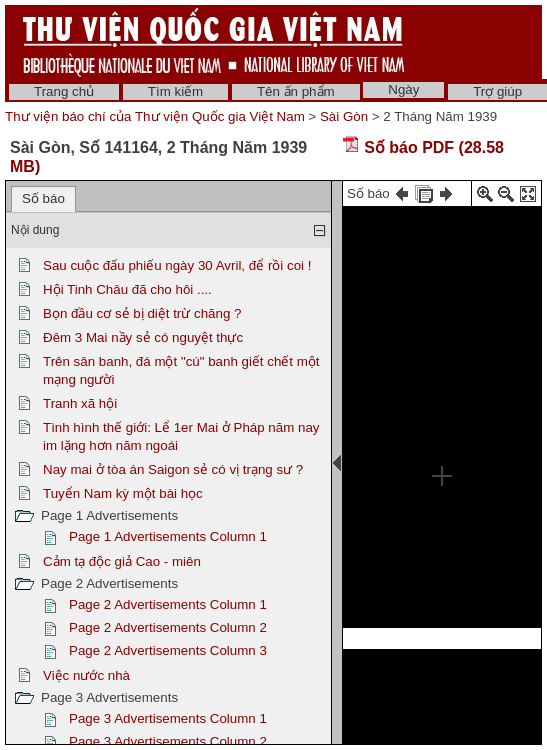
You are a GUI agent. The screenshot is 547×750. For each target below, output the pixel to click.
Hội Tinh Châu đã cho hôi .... (127, 289)
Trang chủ (64, 91)
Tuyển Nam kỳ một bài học (123, 493)
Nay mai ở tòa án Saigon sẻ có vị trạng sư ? (173, 469)
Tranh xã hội (80, 403)
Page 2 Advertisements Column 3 (168, 650)
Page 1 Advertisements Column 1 (168, 536)
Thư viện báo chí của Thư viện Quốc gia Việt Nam (155, 116)
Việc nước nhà (86, 675)
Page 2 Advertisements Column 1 (168, 604)
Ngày (403, 89)
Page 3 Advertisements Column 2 (168, 741)
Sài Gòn (344, 116)
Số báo (43, 198)
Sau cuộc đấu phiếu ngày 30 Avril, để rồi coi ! (177, 265)
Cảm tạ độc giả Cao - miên (122, 561)
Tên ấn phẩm (296, 91)
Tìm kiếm (175, 91)
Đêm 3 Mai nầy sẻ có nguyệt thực (143, 337)
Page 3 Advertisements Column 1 (168, 718)
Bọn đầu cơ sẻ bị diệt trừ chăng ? (142, 313)
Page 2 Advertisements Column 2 (168, 627)
